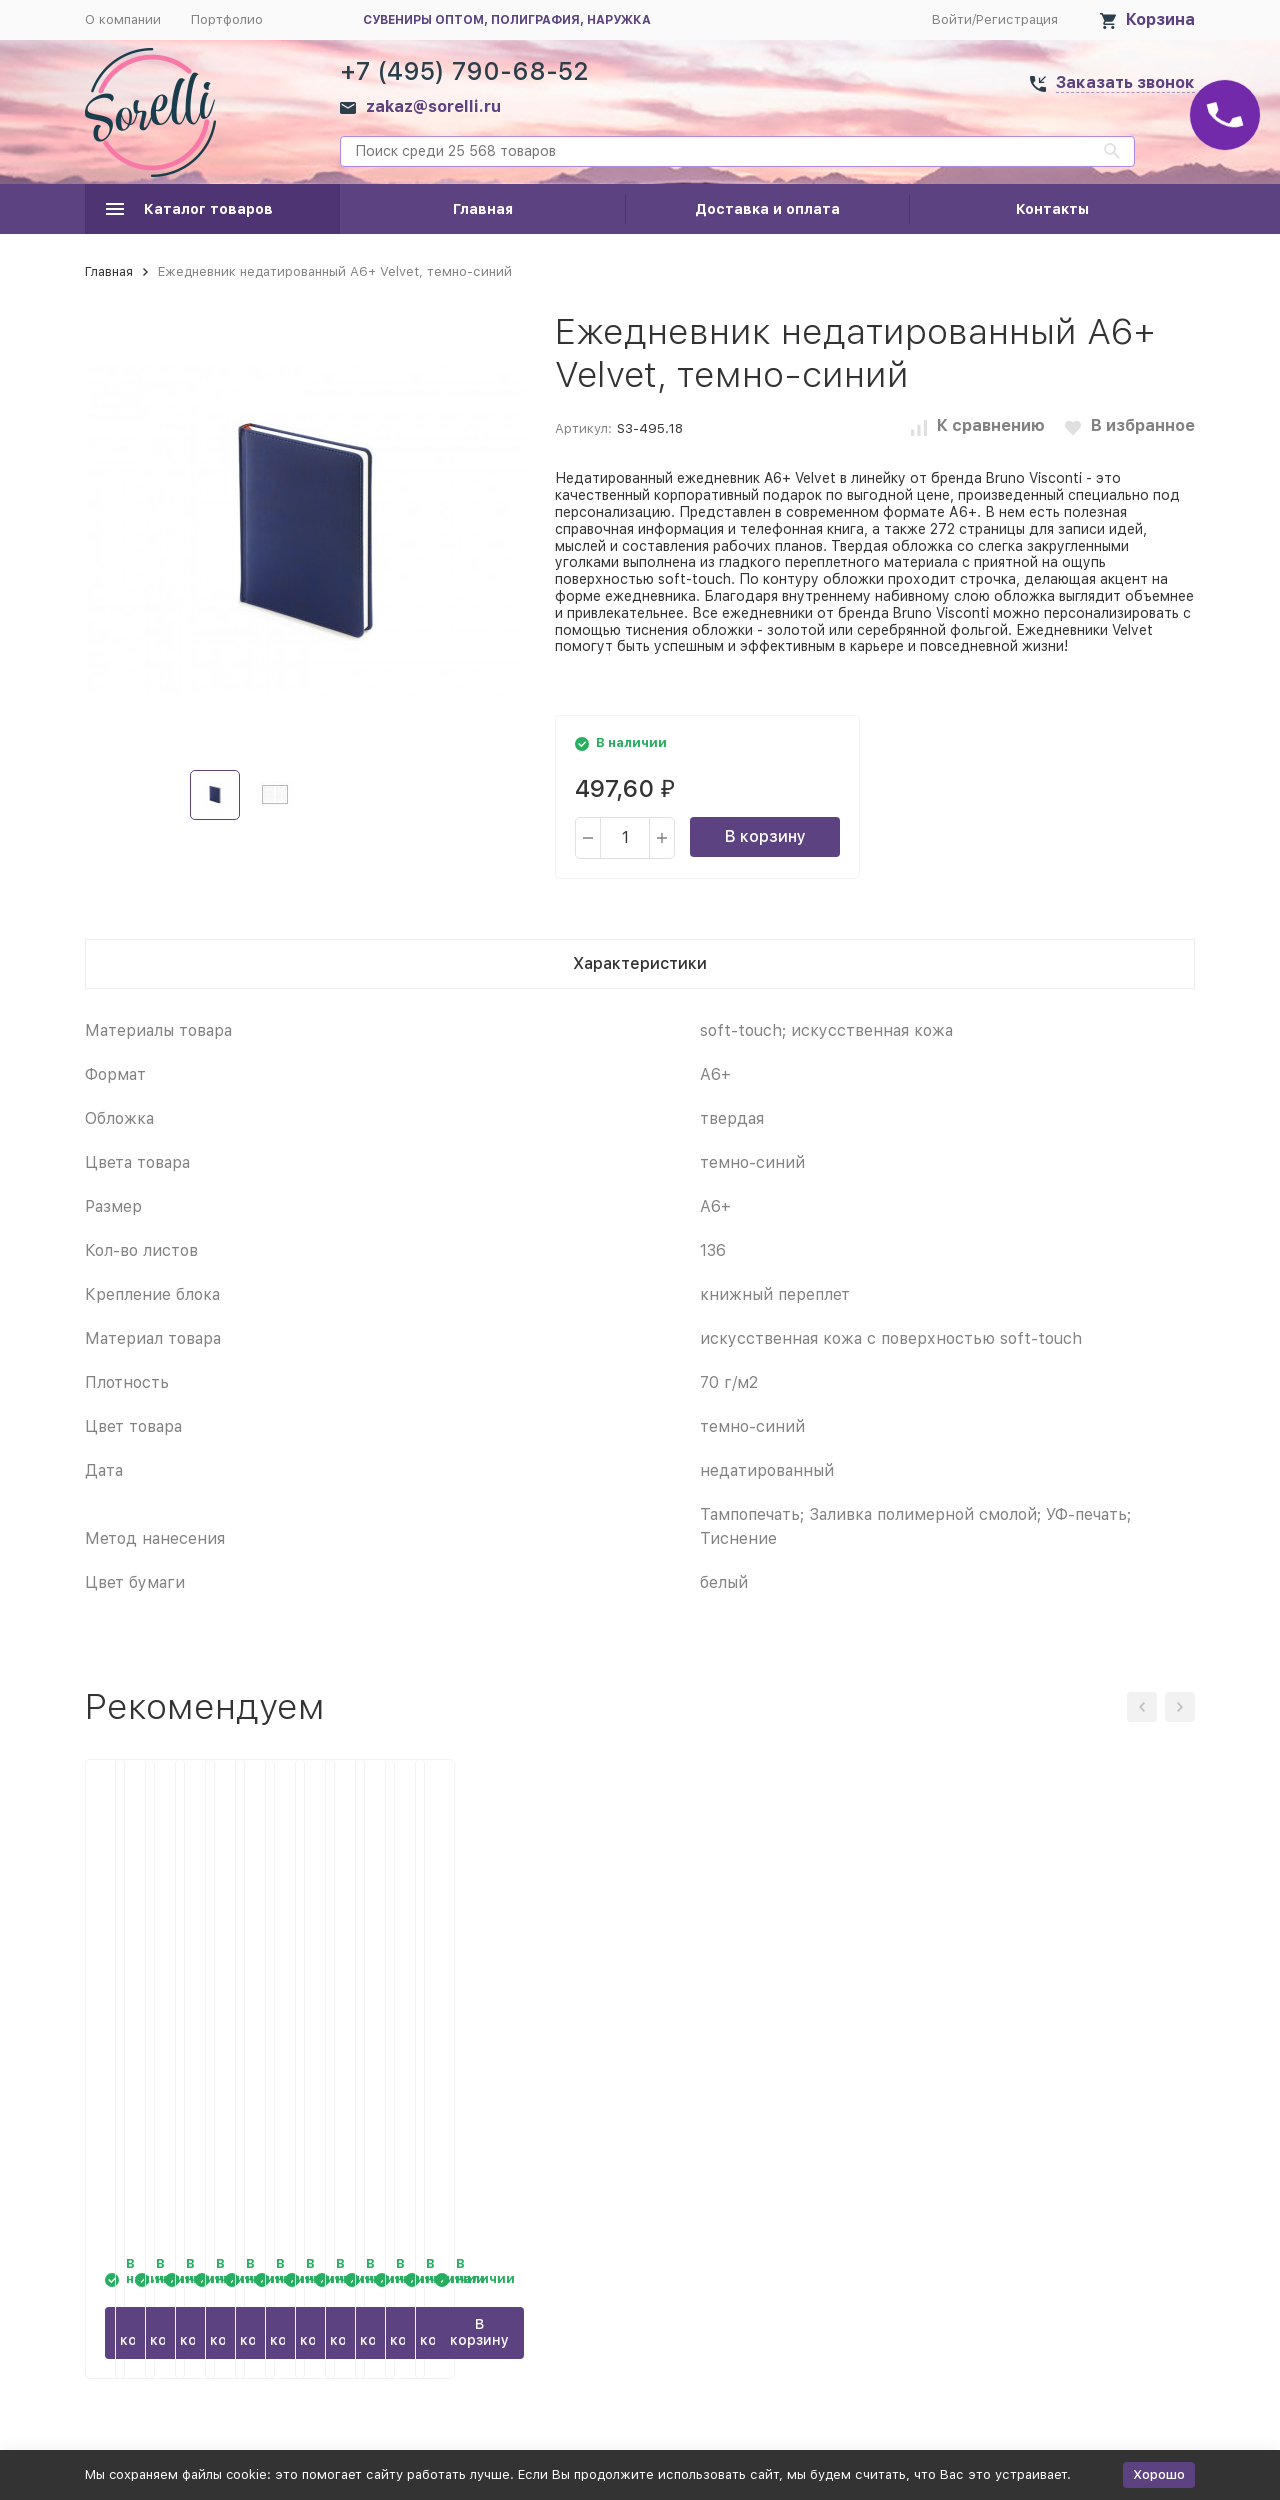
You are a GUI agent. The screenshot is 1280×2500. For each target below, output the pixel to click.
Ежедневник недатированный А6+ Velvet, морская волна (210, 2045)
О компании (123, 19)
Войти (952, 19)
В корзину (765, 836)
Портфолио (227, 19)
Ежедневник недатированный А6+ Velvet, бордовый (495, 2045)
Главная (483, 209)
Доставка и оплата (767, 209)
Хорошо (1159, 2474)
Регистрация (1017, 19)
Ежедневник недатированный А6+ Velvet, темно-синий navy (1065, 2045)
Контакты (1052, 209)
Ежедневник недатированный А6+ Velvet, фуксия (780, 2045)
